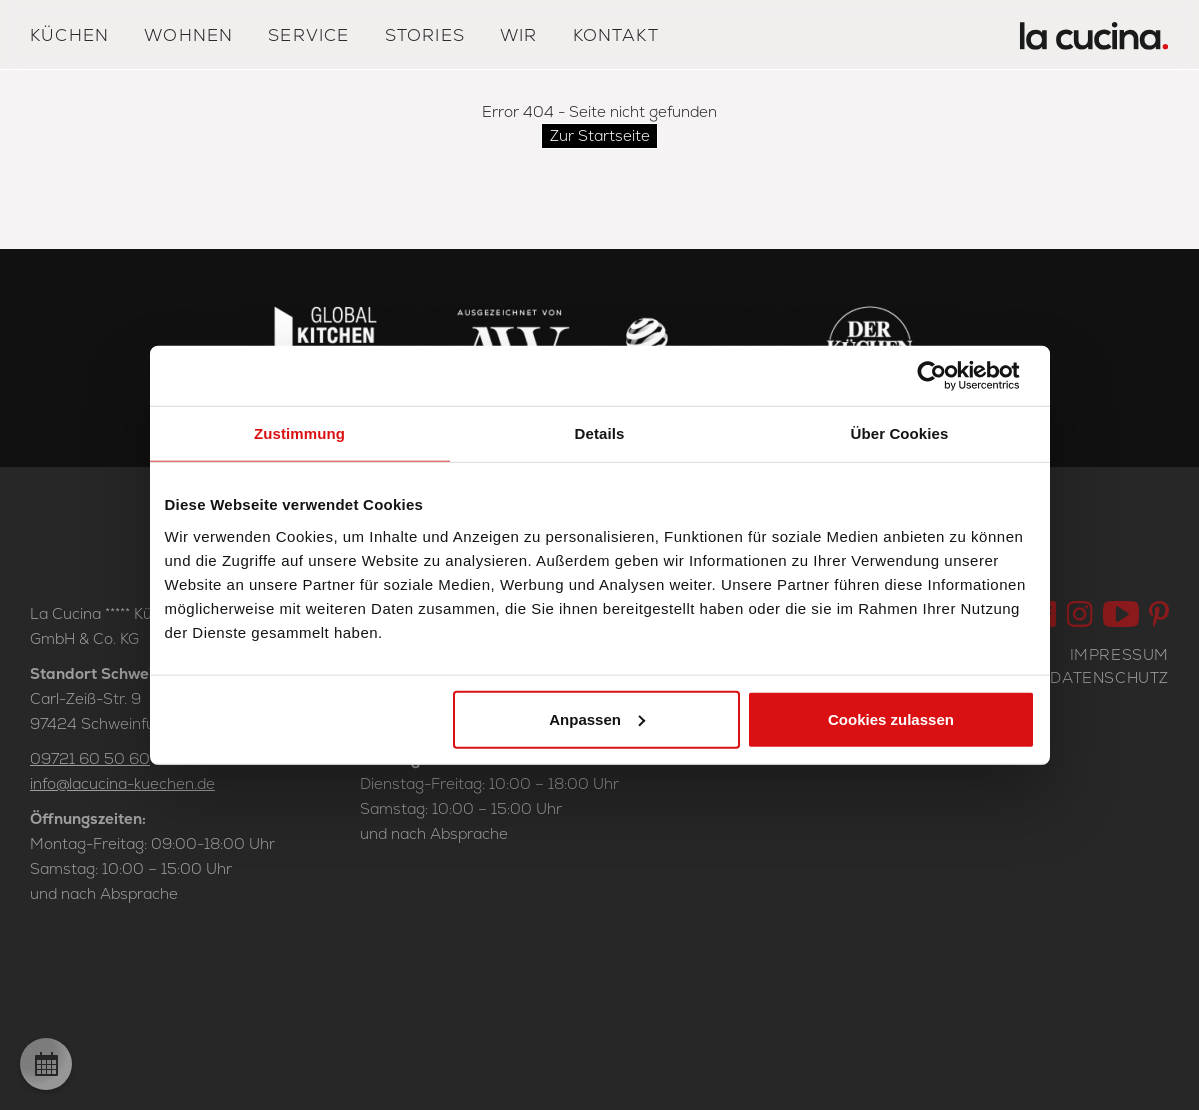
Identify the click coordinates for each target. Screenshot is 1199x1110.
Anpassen (597, 718)
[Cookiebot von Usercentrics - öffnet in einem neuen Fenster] (947, 376)
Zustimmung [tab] (299, 433)
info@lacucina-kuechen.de (122, 783)
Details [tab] (600, 433)
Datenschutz (1109, 677)
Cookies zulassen (891, 718)
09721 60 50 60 (90, 758)
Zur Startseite (600, 135)
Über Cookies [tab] (900, 433)
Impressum (1119, 654)
